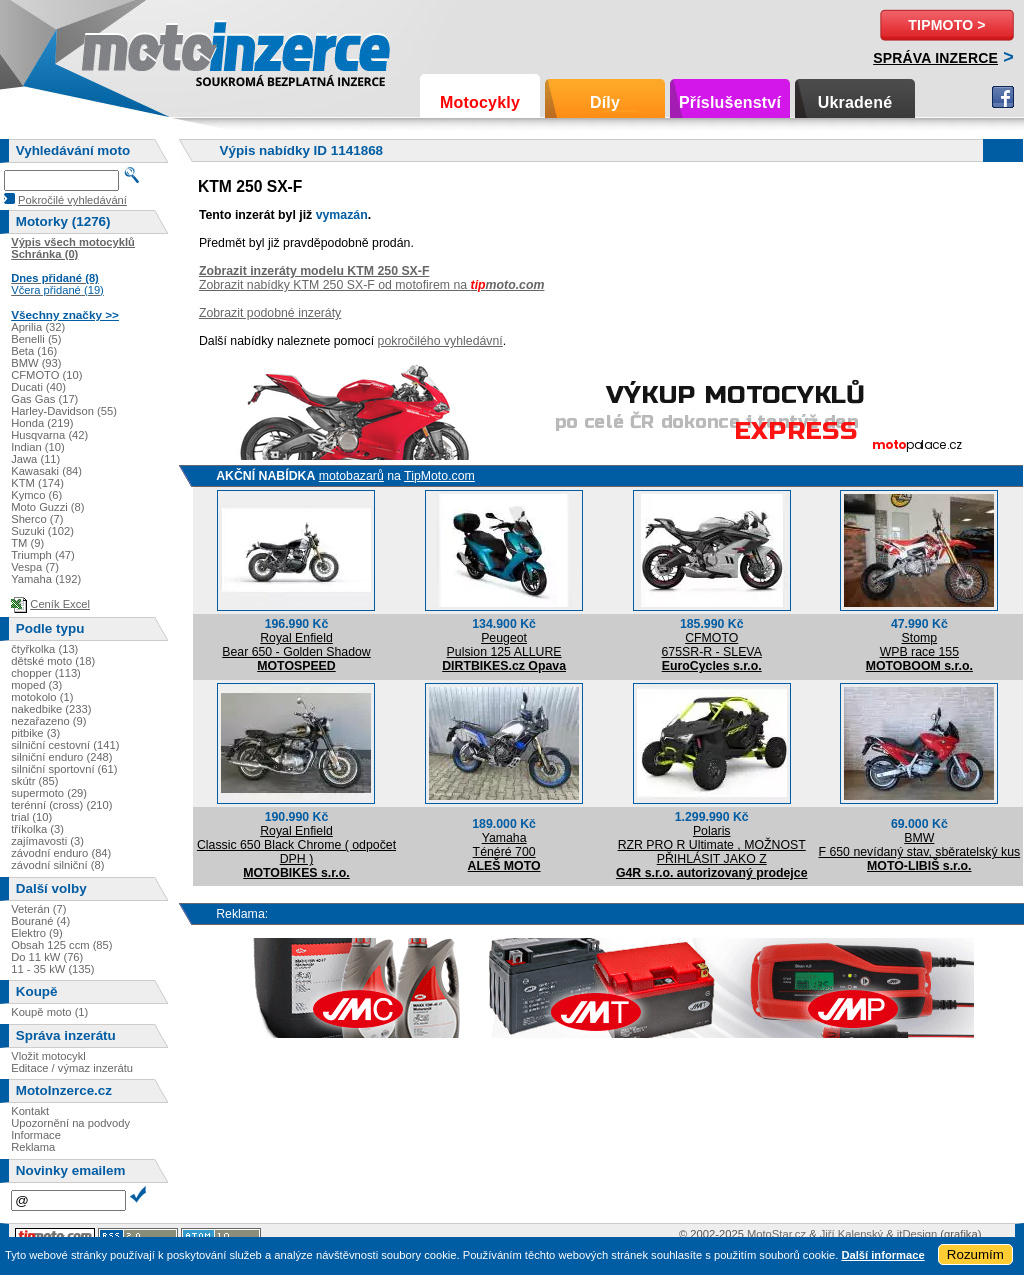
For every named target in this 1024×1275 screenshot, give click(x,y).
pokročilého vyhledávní (440, 341)
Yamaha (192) (46, 579)
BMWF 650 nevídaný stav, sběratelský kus (919, 845)
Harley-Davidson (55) (64, 411)
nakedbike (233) (51, 709)
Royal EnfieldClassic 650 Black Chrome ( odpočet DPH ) (296, 845)
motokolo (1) (42, 697)
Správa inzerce (935, 58)
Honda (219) (42, 423)
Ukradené (855, 102)
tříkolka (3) (37, 829)
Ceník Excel (60, 604)
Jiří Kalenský (851, 1234)
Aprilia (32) (38, 327)
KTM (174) (37, 483)
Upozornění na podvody (70, 1123)
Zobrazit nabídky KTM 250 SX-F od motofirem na (372, 285)
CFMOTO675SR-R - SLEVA (712, 645)
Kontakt (30, 1111)
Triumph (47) (43, 555)
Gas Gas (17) (44, 399)
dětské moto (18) (53, 661)
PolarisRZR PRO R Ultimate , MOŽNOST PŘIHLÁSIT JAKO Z (712, 845)
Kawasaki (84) (46, 471)
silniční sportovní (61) (64, 769)
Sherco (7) (37, 519)
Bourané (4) (40, 921)
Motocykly (480, 102)
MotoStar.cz (776, 1234)
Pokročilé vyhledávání (72, 200)
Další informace (882, 1255)
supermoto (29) (49, 793)
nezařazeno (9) (48, 721)
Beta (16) (34, 351)
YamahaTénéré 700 (504, 845)
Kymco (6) (36, 495)
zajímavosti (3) (47, 841)
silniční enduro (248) (61, 757)
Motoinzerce (124, 49)
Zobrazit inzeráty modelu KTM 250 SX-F (314, 271)
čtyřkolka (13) (44, 649)
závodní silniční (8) (57, 865)
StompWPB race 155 (919, 645)
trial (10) (31, 817)
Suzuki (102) (42, 531)
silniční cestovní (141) (65, 745)
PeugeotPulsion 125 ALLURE (504, 645)
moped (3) (36, 685)
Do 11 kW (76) (47, 957)
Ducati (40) (38, 387)
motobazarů (351, 476)
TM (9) (27, 543)
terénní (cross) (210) (61, 805)
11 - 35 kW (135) (52, 969)
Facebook (1003, 97)
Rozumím (975, 1254)
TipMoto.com (439, 476)
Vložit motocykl (48, 1056)
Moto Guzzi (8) (47, 507)
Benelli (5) (36, 339)
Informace (36, 1135)
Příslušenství (730, 102)
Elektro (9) (37, 933)
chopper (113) (46, 673)
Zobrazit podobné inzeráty (270, 313)
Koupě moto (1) (49, 1012)
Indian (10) (38, 447)
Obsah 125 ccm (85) (61, 945)
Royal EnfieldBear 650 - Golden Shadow (296, 645)
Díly (605, 102)
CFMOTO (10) (46, 375)
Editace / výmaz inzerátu (72, 1068)
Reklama (33, 1147)
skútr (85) (34, 781)
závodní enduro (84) (61, 853)
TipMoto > (946, 25)
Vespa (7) (35, 567)
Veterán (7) (38, 909)
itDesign (917, 1234)
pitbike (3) (35, 733)
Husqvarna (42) (49, 435)
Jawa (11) (35, 459)
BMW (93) (36, 363)
